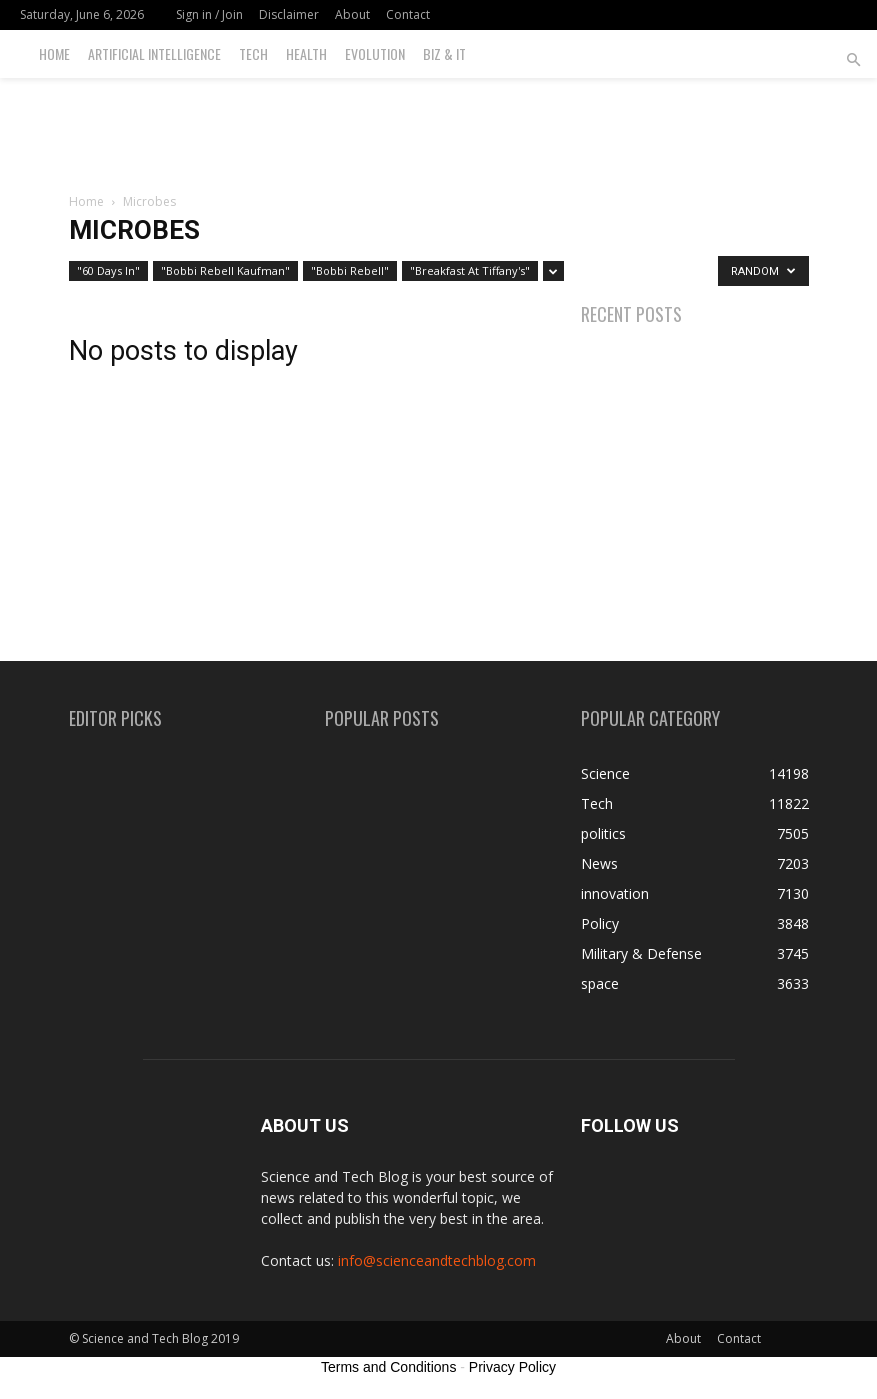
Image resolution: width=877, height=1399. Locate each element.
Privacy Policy (512, 1367)
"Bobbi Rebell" (350, 270)
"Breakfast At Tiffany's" (470, 270)
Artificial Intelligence (154, 53)
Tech (253, 53)
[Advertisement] (439, 122)
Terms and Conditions (388, 1367)
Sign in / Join (209, 14)
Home (54, 53)
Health (306, 53)
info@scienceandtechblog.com (437, 1260)
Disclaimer (289, 14)
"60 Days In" (108, 270)
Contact (408, 14)
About (352, 14)
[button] (853, 60)
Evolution (375, 53)
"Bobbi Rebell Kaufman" (225, 270)
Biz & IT (444, 53)
